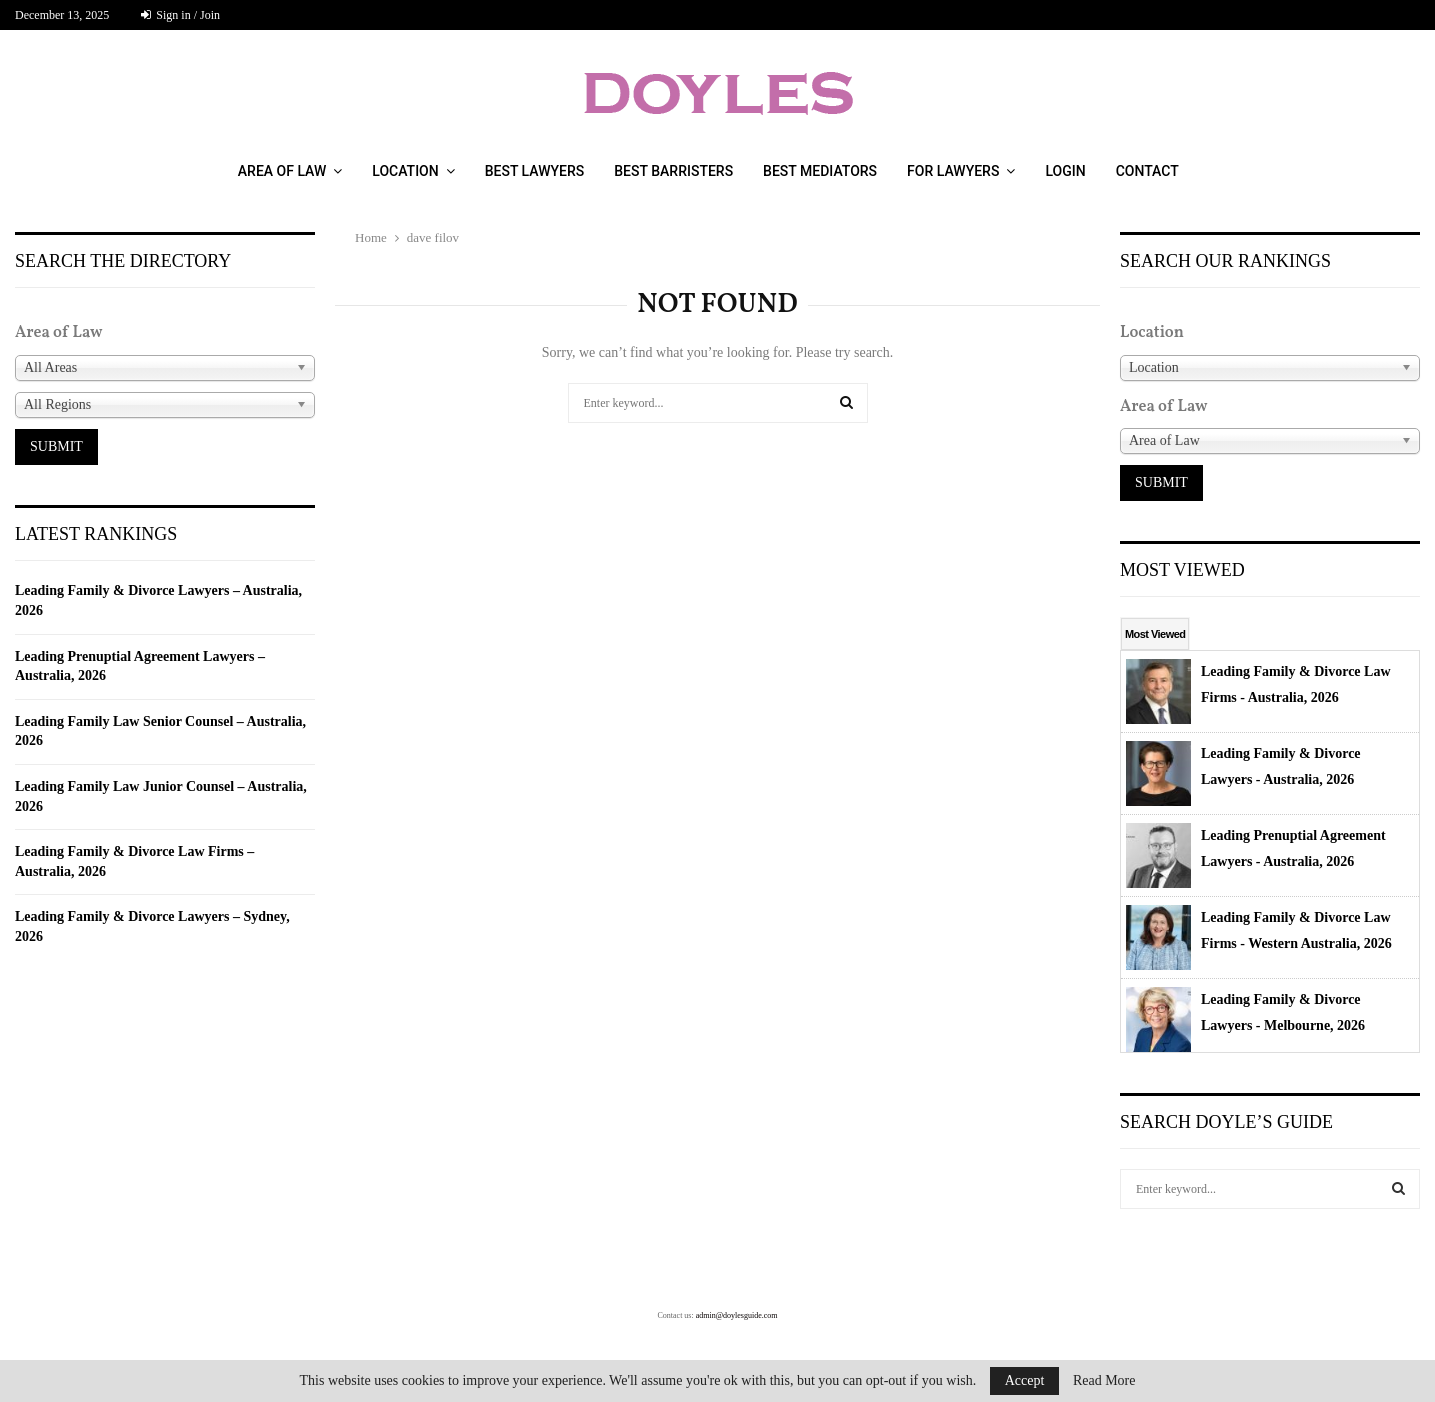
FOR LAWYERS (953, 171)
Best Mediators (820, 171)
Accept (1025, 1380)
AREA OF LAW (282, 171)
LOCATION (405, 171)
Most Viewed (1155, 634)
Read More (1104, 1381)
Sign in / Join (180, 15)
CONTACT (1147, 171)
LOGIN (1065, 171)
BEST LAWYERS (535, 171)
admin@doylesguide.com (737, 1315)
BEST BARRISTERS (673, 171)
